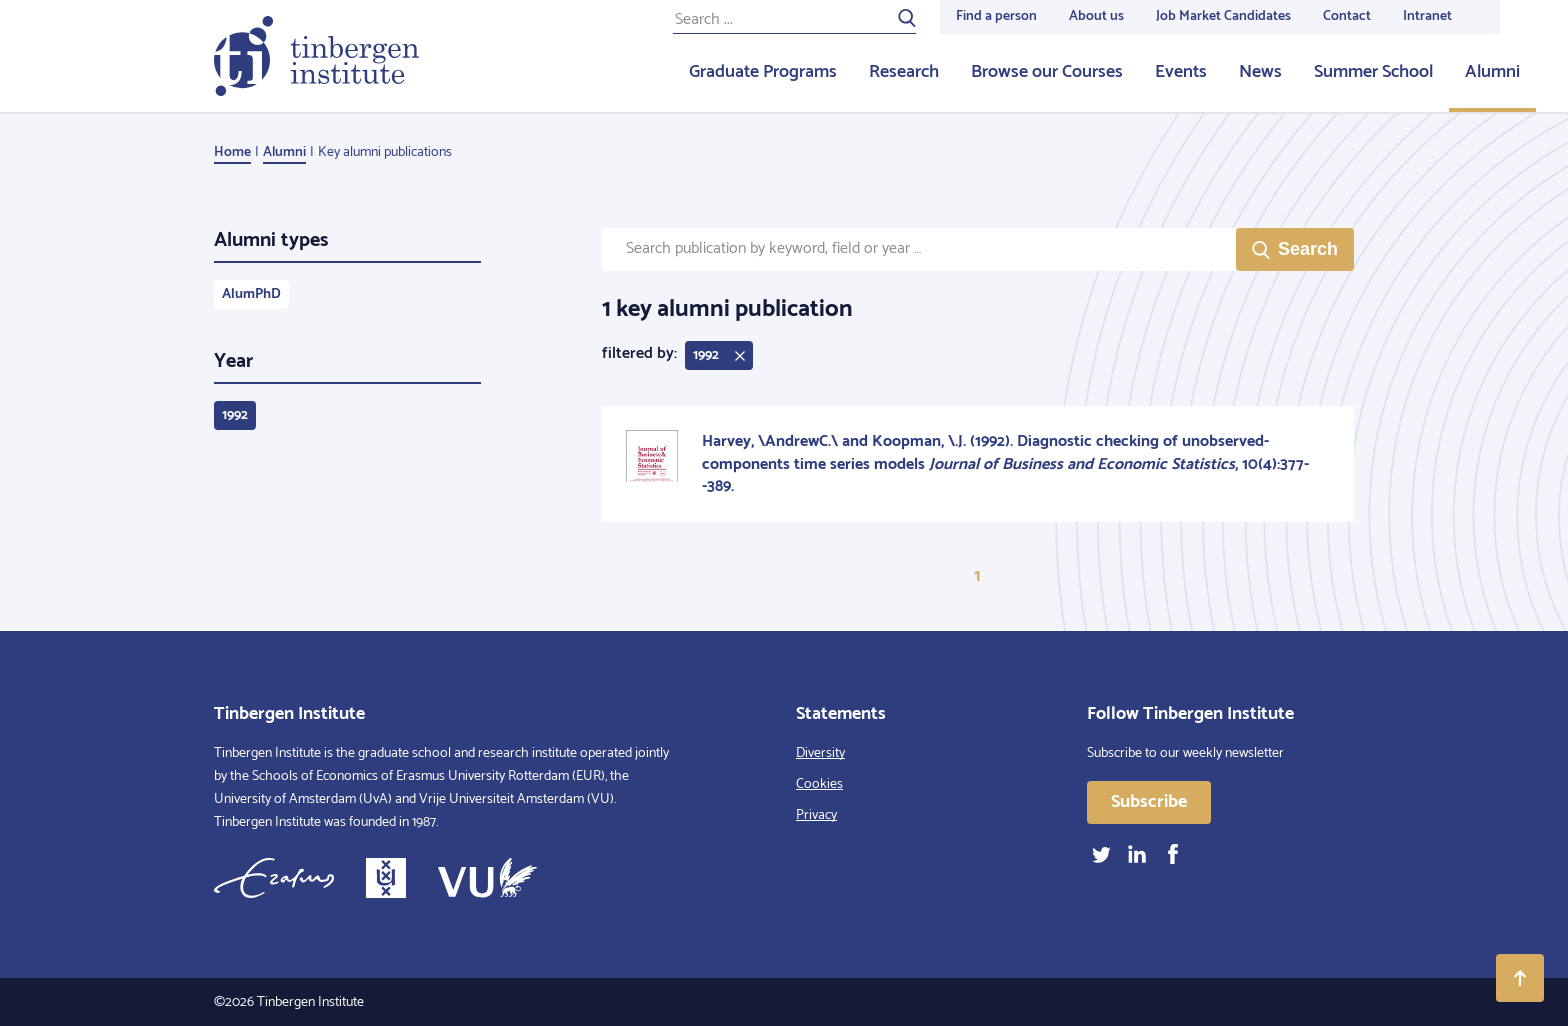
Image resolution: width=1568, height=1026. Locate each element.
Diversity (820, 753)
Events (1181, 72)
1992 (235, 415)
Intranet (1427, 16)
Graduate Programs (763, 72)
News (1260, 72)
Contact (1347, 16)
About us (1096, 16)
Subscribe (1149, 802)
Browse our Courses (1047, 72)
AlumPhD (251, 294)
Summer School (1373, 72)
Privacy (816, 815)
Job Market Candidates (1223, 16)
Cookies (819, 784)
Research (904, 72)
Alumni (1492, 72)
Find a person (996, 16)
